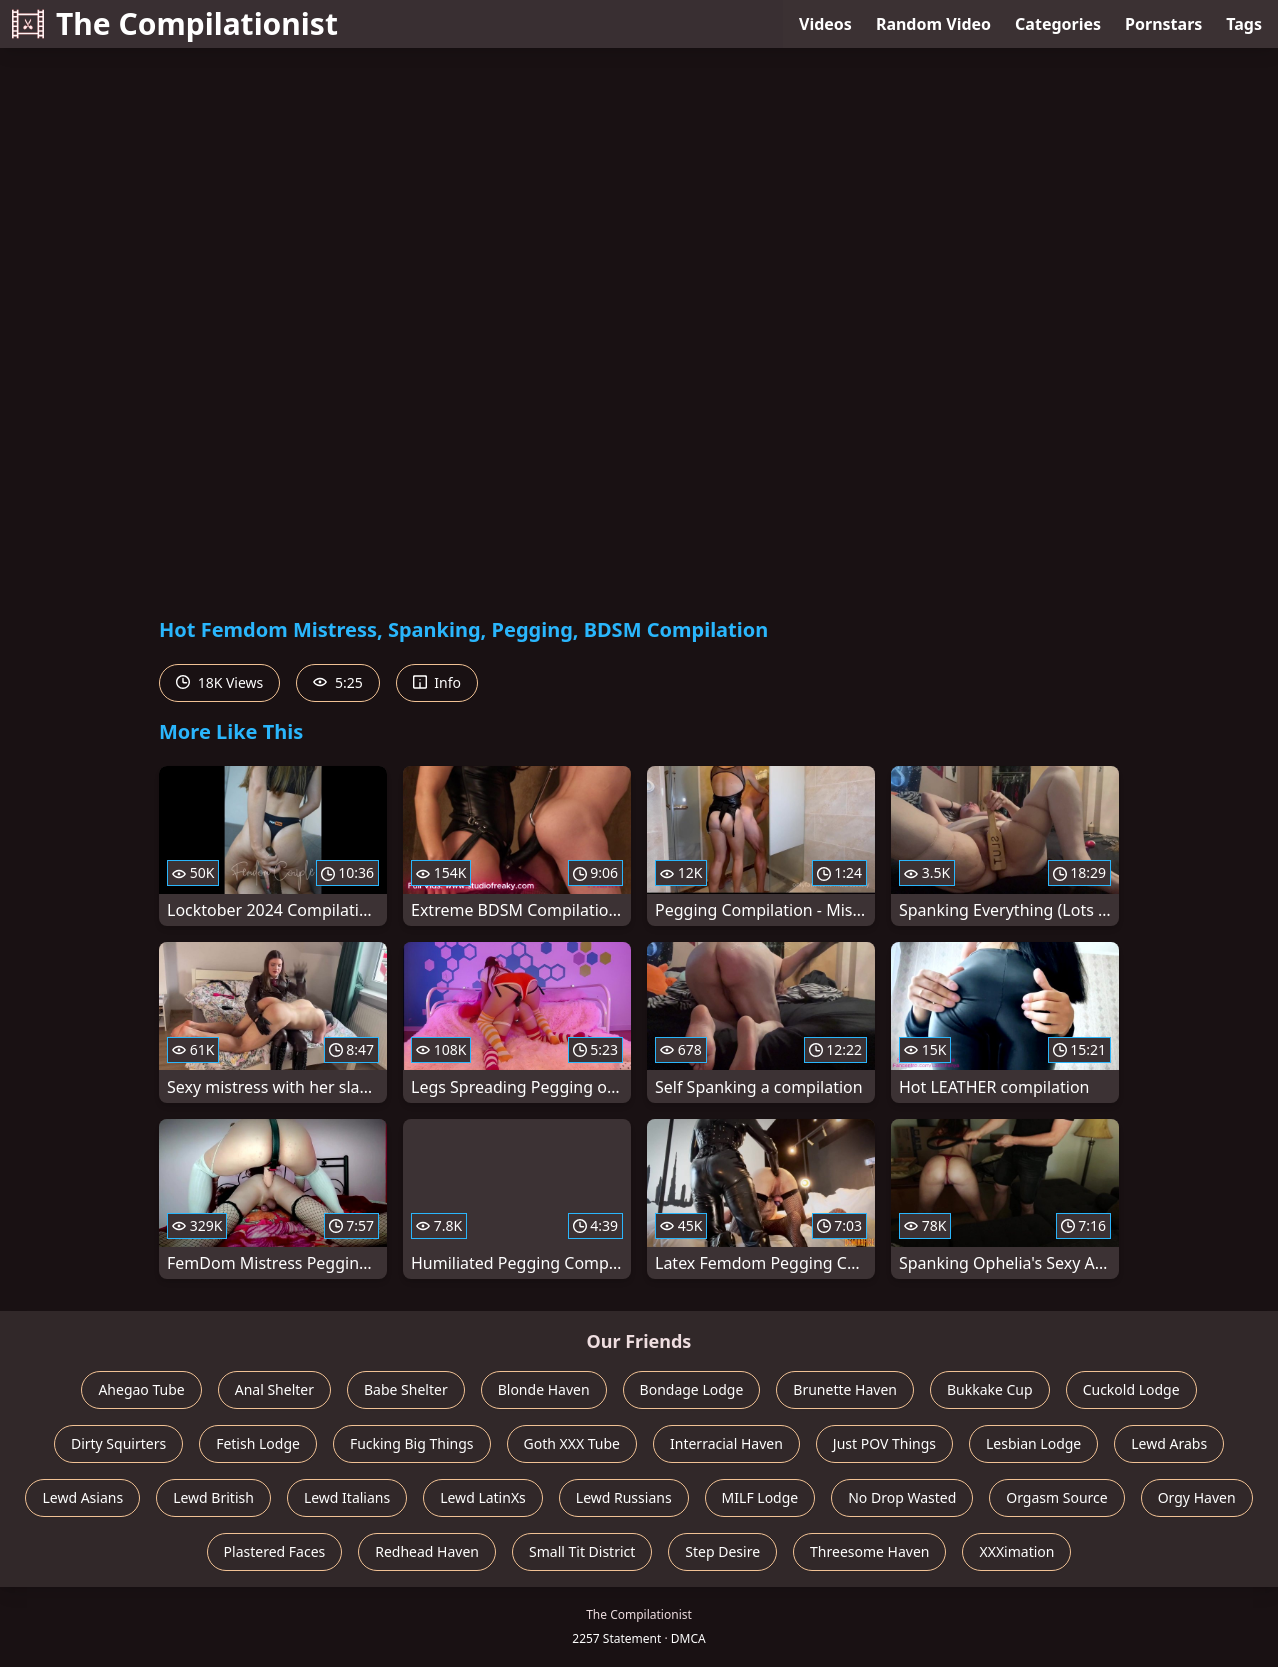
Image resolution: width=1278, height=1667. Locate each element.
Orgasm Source (1056, 1497)
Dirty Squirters (118, 1443)
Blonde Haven (544, 1389)
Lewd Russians (624, 1497)
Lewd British (213, 1497)
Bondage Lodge (692, 1389)
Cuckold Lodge (1131, 1389)
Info (437, 682)
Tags (1244, 24)
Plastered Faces (275, 1551)
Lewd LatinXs (483, 1497)
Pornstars (1163, 24)
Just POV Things (884, 1443)
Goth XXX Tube (572, 1443)
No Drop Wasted (902, 1497)
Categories (1058, 24)
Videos (825, 24)
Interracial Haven (726, 1443)
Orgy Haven (1197, 1497)
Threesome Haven (869, 1551)
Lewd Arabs (1169, 1443)
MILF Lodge (760, 1497)
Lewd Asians (82, 1497)
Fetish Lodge (258, 1443)
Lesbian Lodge (1033, 1443)
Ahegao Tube (141, 1389)
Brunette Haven (845, 1389)
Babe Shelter (406, 1389)
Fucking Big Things (412, 1443)
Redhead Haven (427, 1551)
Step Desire (722, 1551)
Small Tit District (582, 1551)
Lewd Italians (347, 1497)
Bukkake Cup (990, 1389)
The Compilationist (175, 23)
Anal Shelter (274, 1389)
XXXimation (1016, 1551)
